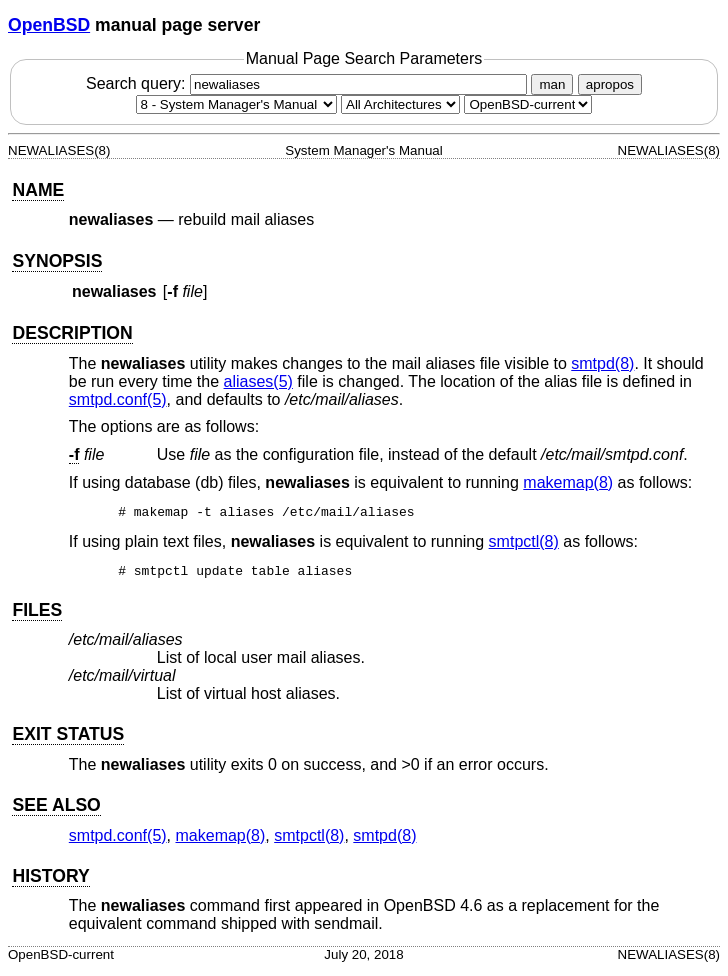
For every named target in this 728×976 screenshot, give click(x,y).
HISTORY (50, 882)
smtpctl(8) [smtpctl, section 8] (524, 544)
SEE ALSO (56, 811)
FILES (37, 616)
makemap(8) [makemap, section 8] (568, 482)
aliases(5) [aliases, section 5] (258, 381)
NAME (38, 190)
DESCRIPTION (72, 333)
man (552, 84)
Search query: (309, 83)
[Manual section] (236, 104)
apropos (610, 84)
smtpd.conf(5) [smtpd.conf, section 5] (118, 399)
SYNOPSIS (57, 261)
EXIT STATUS (68, 740)
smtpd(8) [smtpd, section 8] (602, 363)
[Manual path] (528, 104)
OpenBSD (49, 25)
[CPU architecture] (400, 104)
